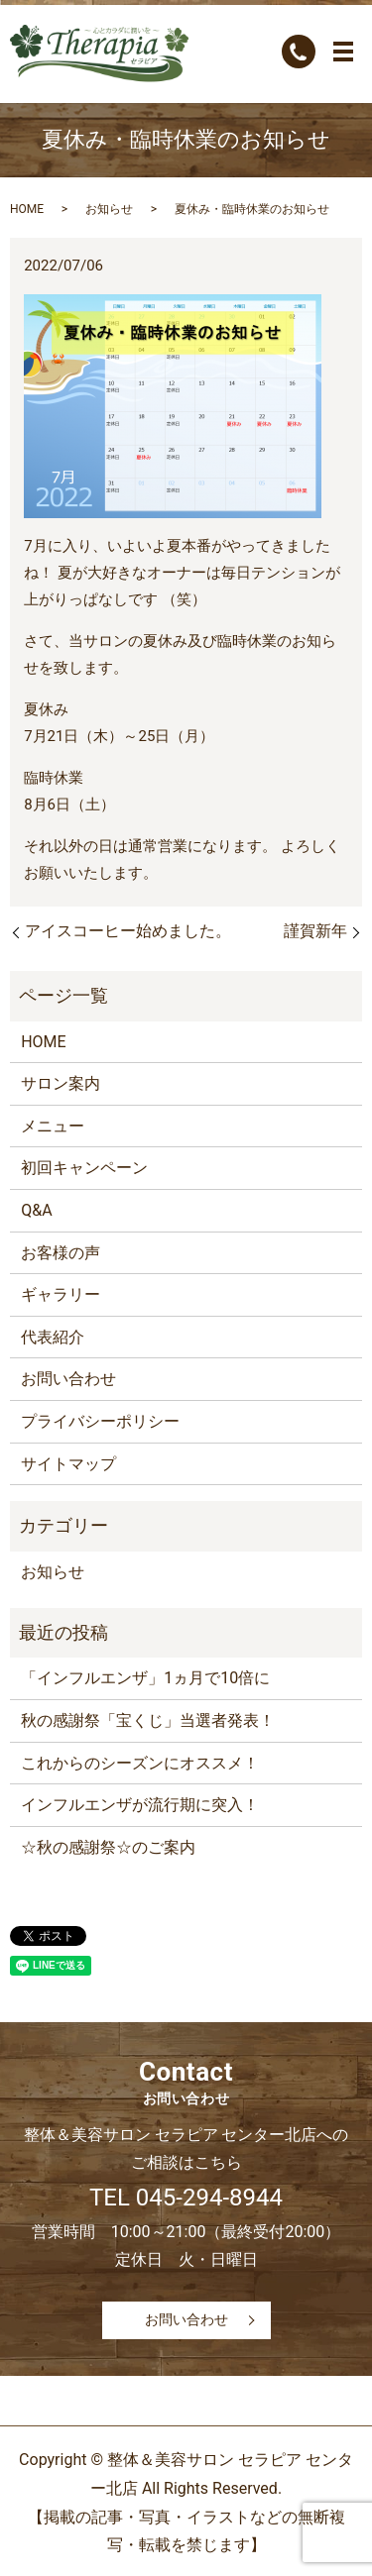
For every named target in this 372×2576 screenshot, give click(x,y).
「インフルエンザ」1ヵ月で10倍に (145, 1677)
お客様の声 (60, 1252)
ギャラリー (60, 1294)
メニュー (52, 1126)
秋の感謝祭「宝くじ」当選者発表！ (148, 1720)
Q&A (36, 1210)
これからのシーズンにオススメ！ (140, 1763)
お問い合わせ (68, 1378)
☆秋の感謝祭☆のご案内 (108, 1847)
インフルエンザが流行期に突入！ (140, 1804)
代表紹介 (52, 1337)
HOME (27, 209)
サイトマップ (68, 1463)
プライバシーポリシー (100, 1421)
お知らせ (109, 209)
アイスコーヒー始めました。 (128, 930)
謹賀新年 (315, 930)
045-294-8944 (209, 2197)
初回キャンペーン (84, 1167)
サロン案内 (60, 1083)
